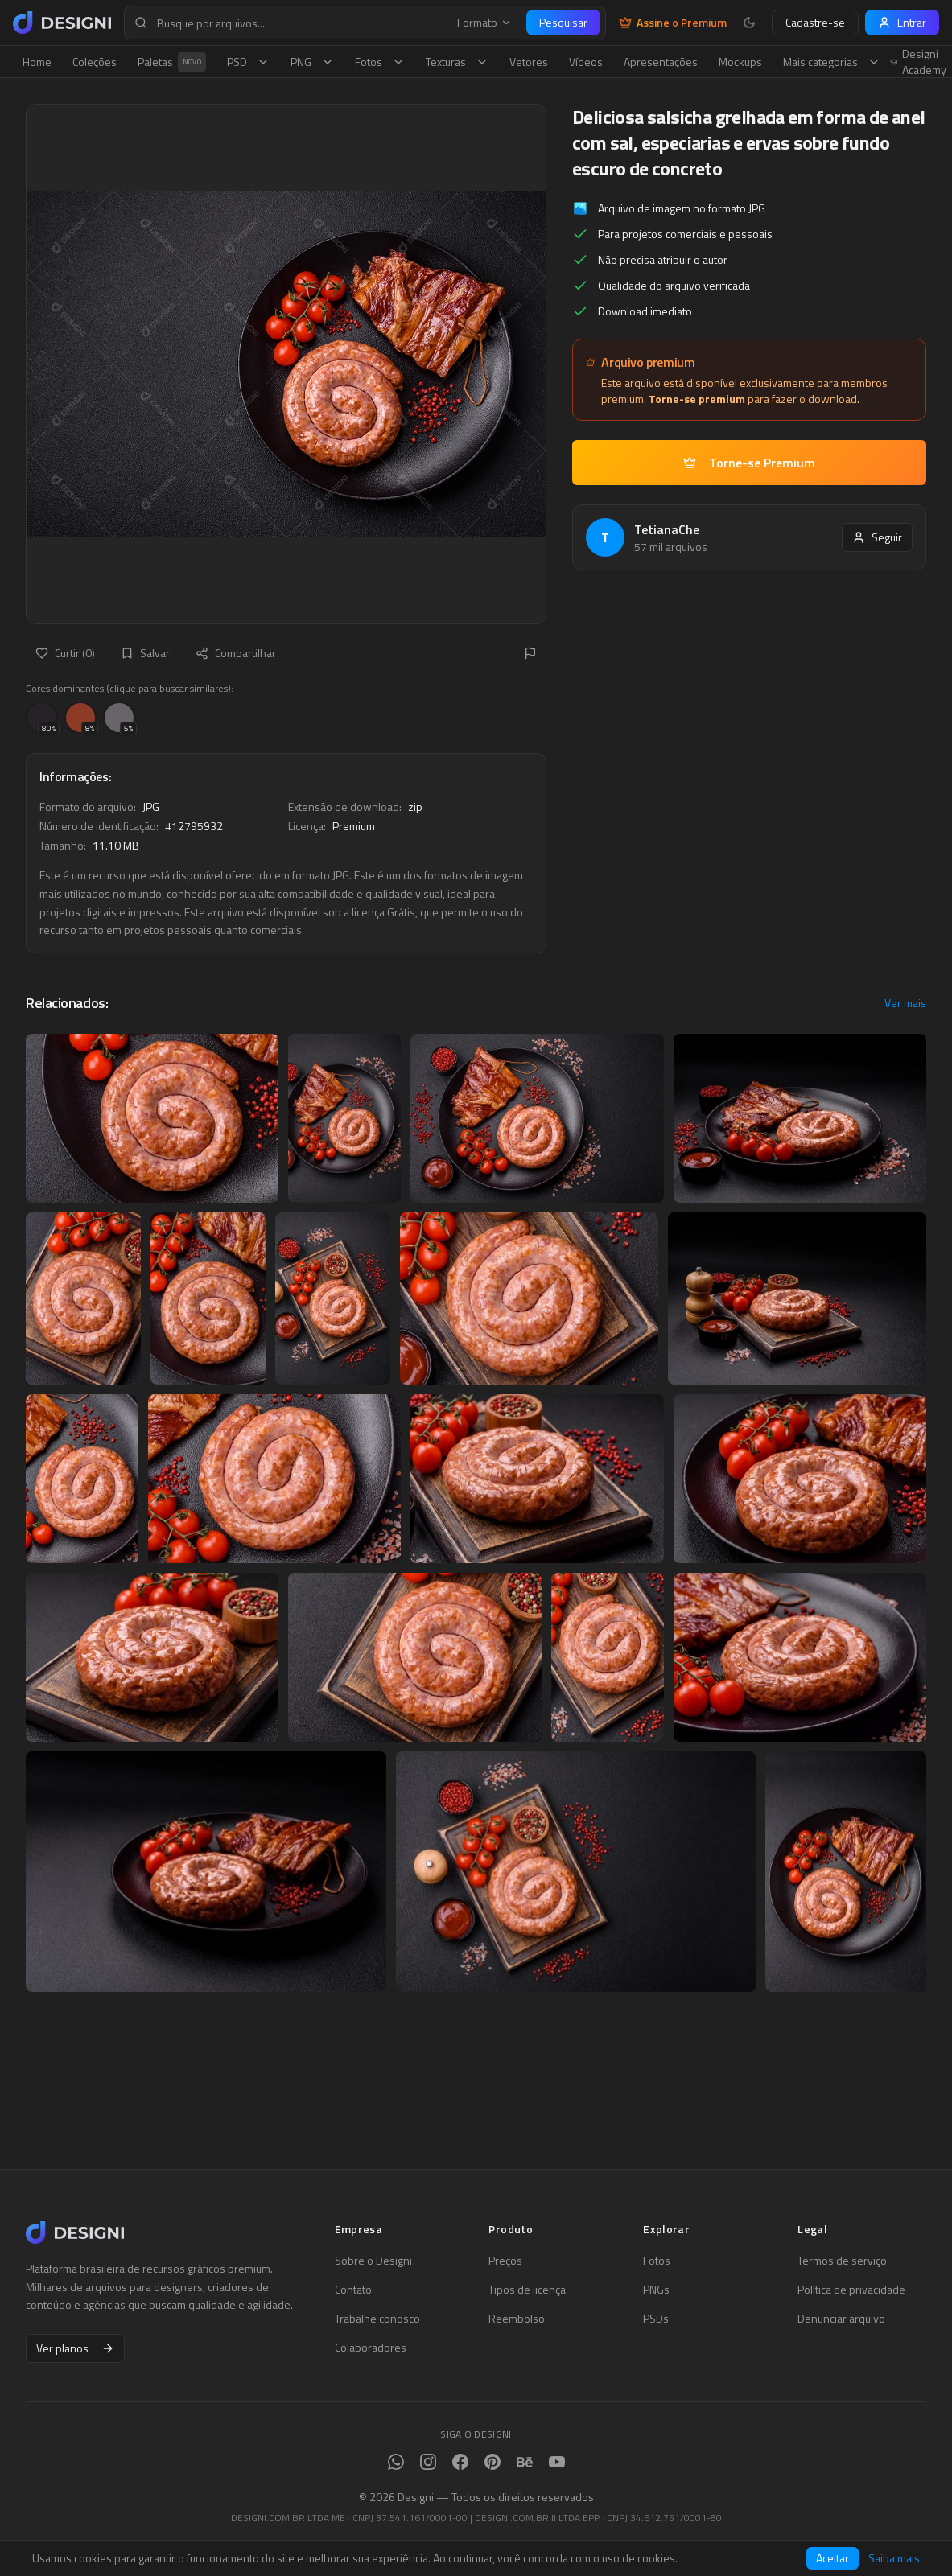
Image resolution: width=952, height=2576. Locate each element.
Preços (505, 2261)
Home (37, 61)
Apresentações (661, 61)
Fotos (380, 61)
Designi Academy (918, 62)
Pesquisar (563, 22)
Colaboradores (370, 2347)
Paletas (172, 62)
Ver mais (905, 1003)
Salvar (145, 652)
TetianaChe (666, 529)
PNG (312, 61)
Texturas (457, 61)
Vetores (528, 61)
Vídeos (586, 61)
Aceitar (832, 2557)
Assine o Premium (673, 22)
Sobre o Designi (373, 2261)
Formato (484, 22)
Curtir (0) (65, 652)
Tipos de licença (527, 2290)
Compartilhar (236, 652)
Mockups (740, 61)
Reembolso (516, 2319)
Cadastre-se (815, 22)
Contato (353, 2290)
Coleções (94, 61)
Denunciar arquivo (841, 2319)
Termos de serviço (842, 2261)
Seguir (877, 537)
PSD (248, 61)
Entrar (902, 22)
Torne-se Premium (749, 462)
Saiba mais (894, 2558)
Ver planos (75, 2347)
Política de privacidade (851, 2290)
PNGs (656, 2290)
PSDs (656, 2319)
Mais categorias (831, 61)
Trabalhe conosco (377, 2319)
